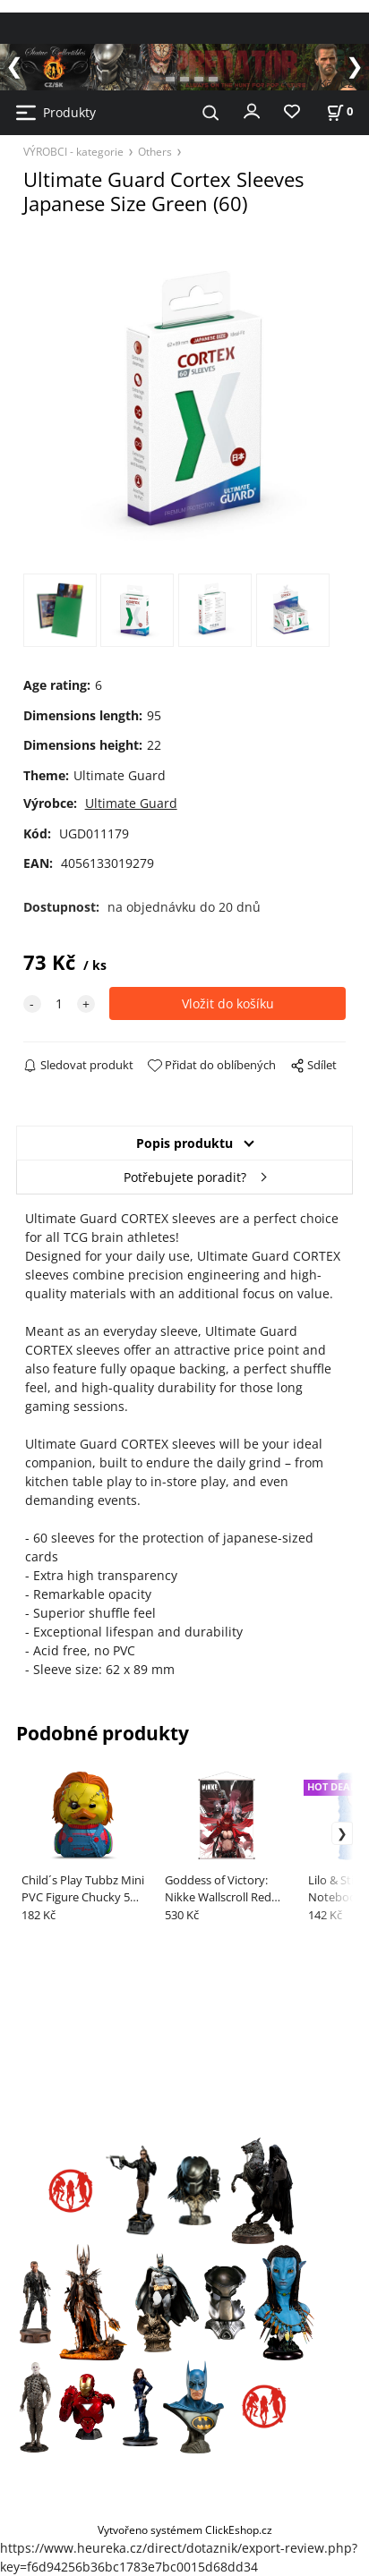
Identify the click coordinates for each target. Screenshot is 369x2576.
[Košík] (339, 111)
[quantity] (59, 1003)
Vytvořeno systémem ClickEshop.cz (185, 2529)
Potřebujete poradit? (185, 1177)
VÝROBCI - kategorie (73, 151)
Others (155, 151)
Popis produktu (184, 1143)
